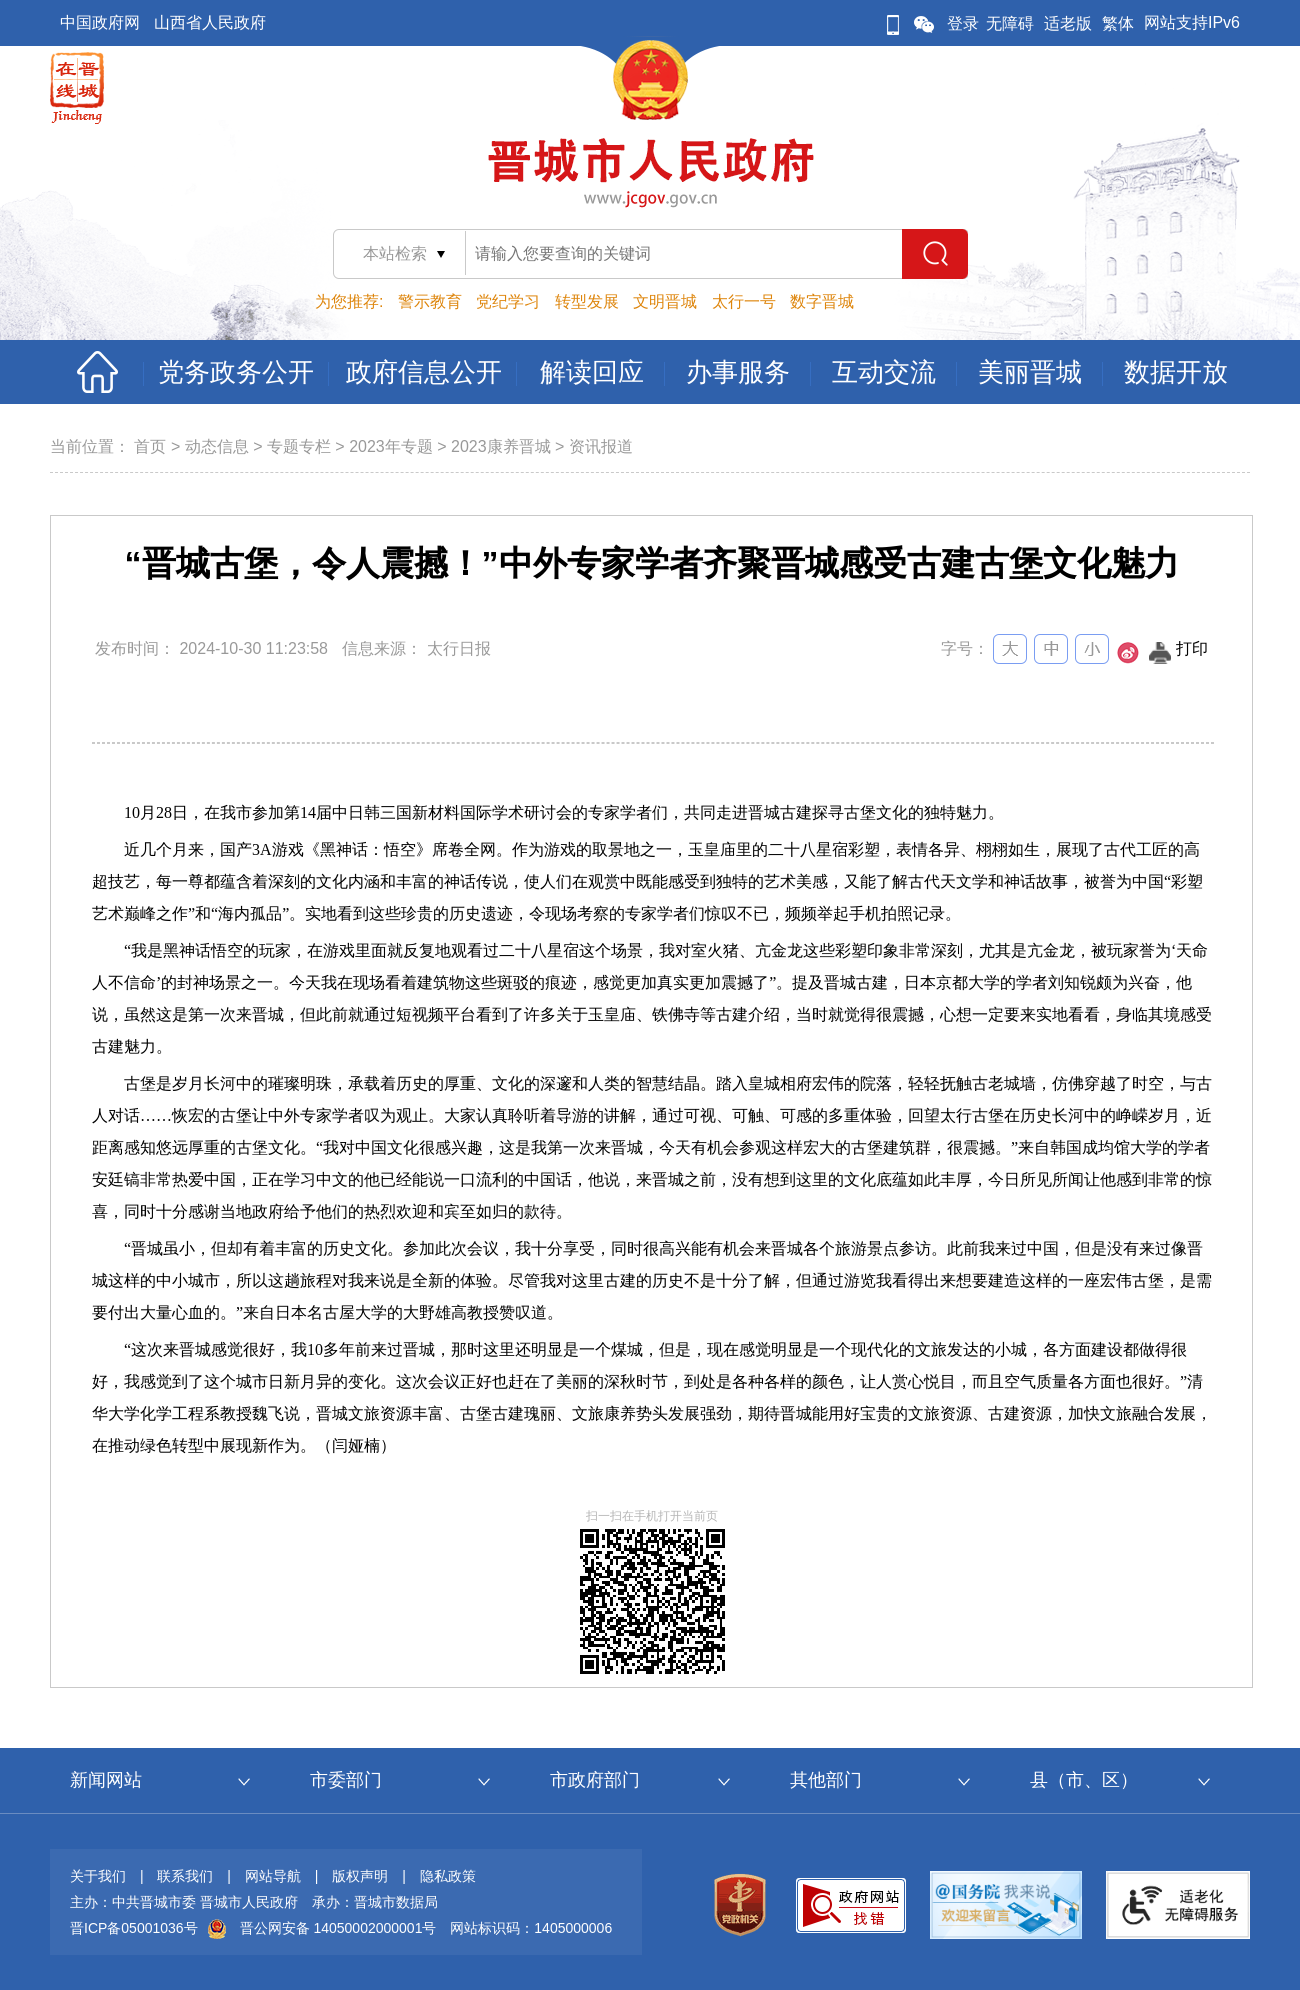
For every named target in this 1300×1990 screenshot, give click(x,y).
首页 (150, 446)
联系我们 (185, 1876)
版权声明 (360, 1876)
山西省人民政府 (210, 22)
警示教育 (430, 301)
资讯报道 (601, 446)
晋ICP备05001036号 (134, 1928)
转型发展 (587, 301)
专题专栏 (299, 446)
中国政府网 (100, 22)
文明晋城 (665, 301)
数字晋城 (822, 301)
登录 (963, 23)
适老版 (1068, 23)
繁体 (1118, 23)
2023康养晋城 (501, 446)
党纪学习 (508, 301)
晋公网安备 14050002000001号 (338, 1928)
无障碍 (1010, 23)
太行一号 (744, 301)
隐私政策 (448, 1876)
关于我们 (98, 1876)
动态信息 (217, 446)
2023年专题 (391, 446)
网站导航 (273, 1876)
